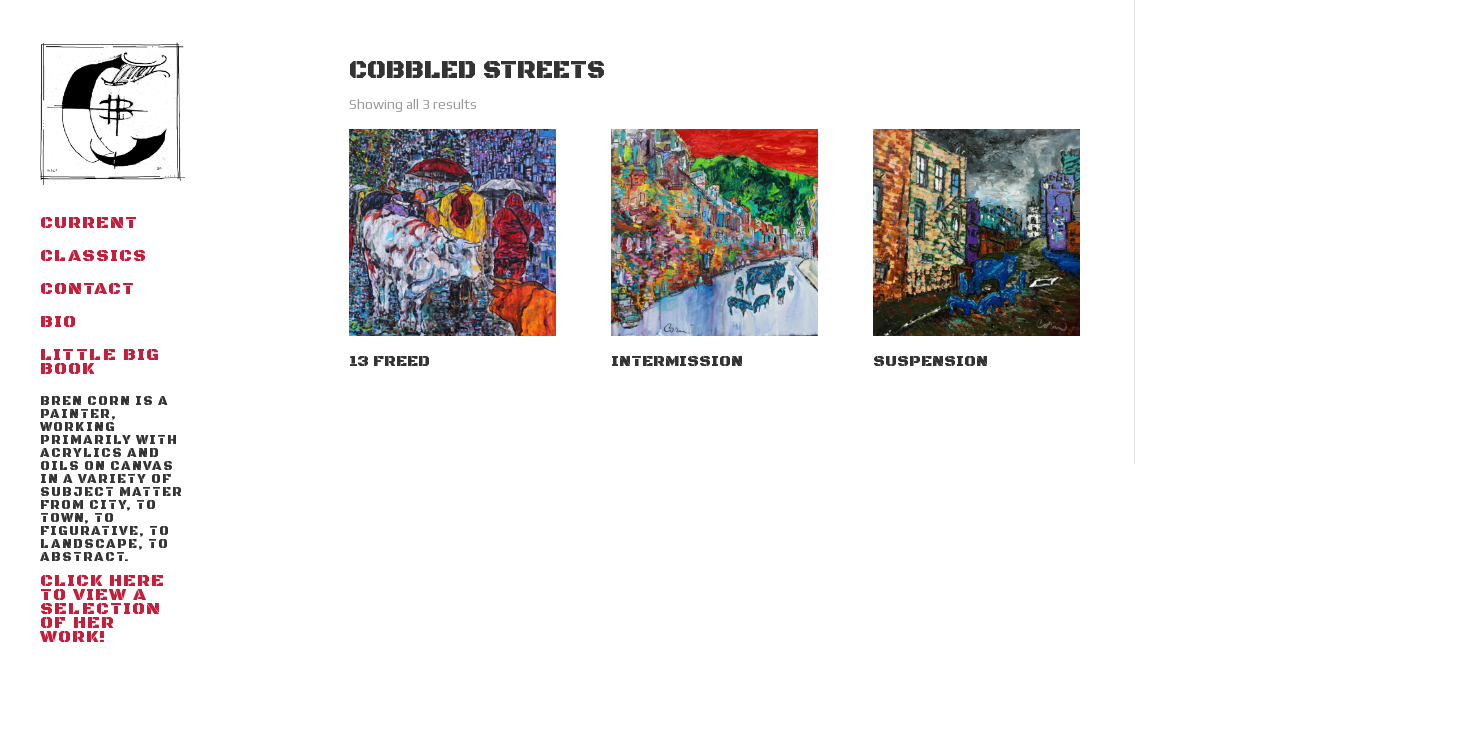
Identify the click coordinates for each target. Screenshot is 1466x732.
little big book (100, 364)
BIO (58, 324)
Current (89, 225)
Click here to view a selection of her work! (112, 521)
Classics (93, 258)
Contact (87, 291)
